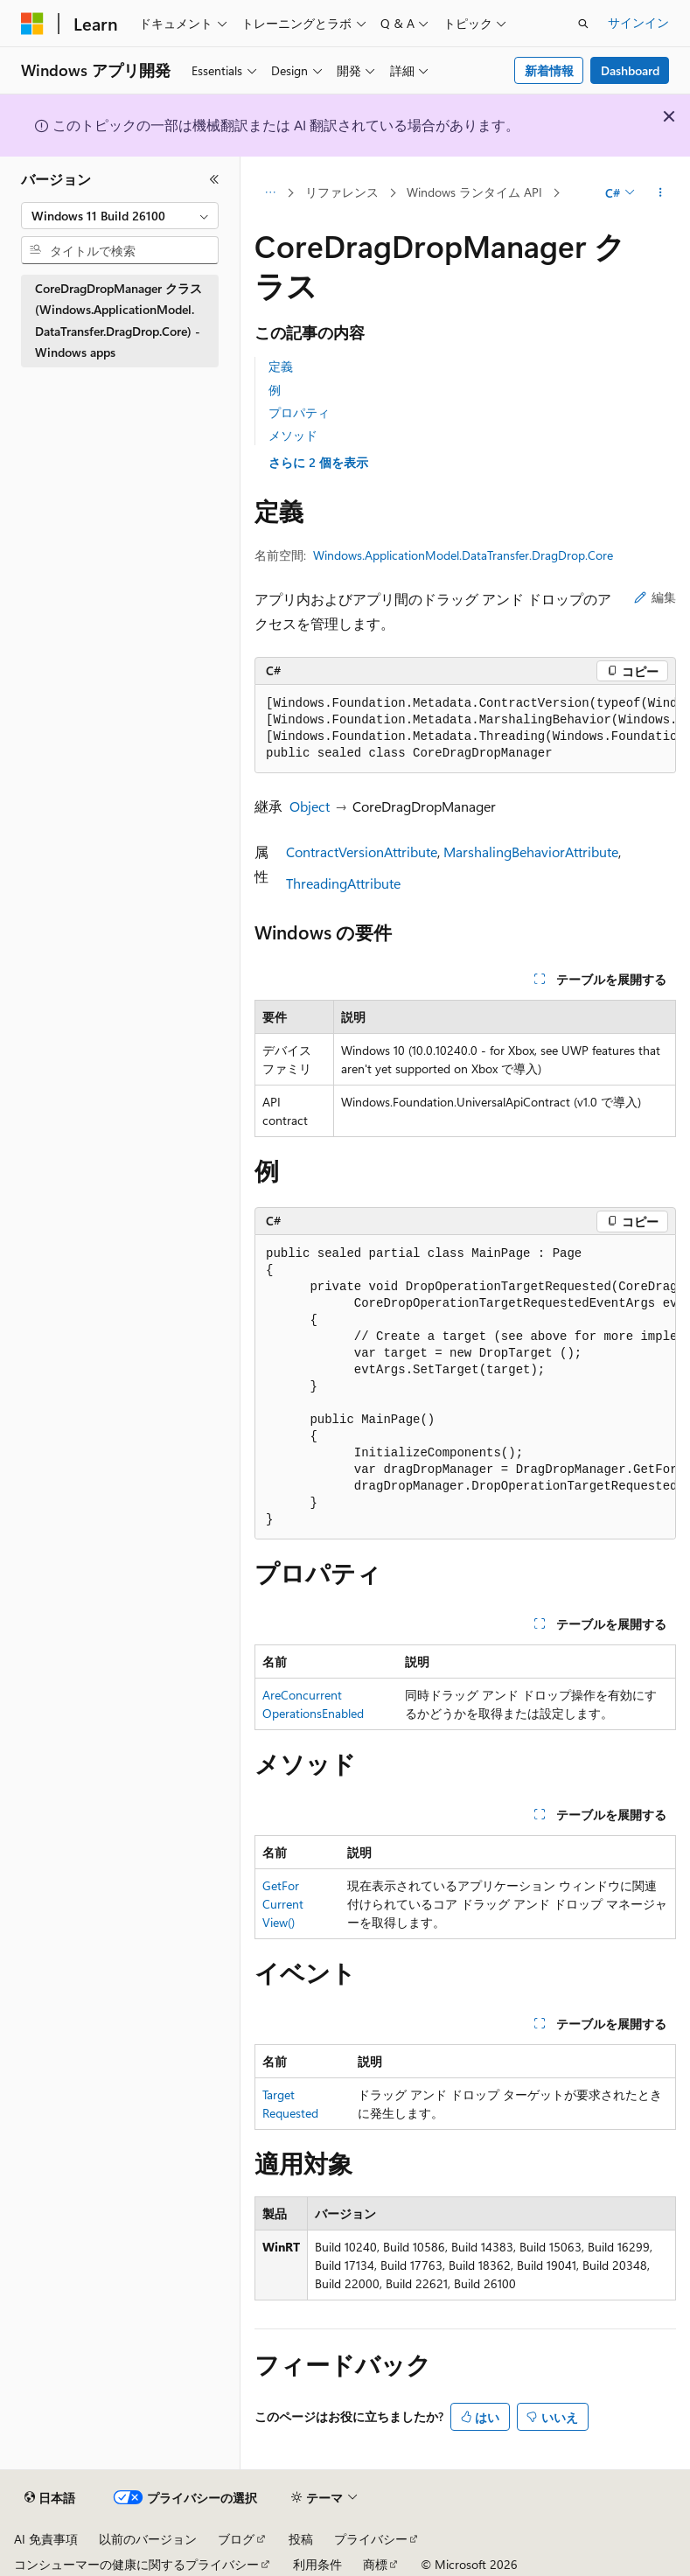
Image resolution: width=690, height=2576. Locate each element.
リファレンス (342, 192)
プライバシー (371, 2539)
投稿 (301, 2539)
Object (309, 806)
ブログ (236, 2539)
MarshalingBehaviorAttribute (530, 851)
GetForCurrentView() (282, 1903)
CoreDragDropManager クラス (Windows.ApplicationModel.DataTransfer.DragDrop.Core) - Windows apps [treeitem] (118, 320)
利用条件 (317, 2564)
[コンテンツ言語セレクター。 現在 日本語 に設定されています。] (50, 2498)
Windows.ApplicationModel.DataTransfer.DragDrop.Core (463, 555)
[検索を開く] (583, 23)
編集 (655, 597)
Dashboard (630, 70)
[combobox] (120, 216)
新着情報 (549, 70)
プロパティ (299, 412)
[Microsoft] (32, 23)
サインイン (638, 22)
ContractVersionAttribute (361, 851)
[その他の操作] (660, 193)
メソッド (292, 435)
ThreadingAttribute (343, 883)
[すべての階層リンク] (269, 193)
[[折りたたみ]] (214, 179)
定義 (280, 366)
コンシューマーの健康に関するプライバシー (136, 2564)
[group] (465, 729)
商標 (375, 2564)
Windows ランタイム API (474, 192)
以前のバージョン (148, 2539)
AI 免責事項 (46, 2539)
